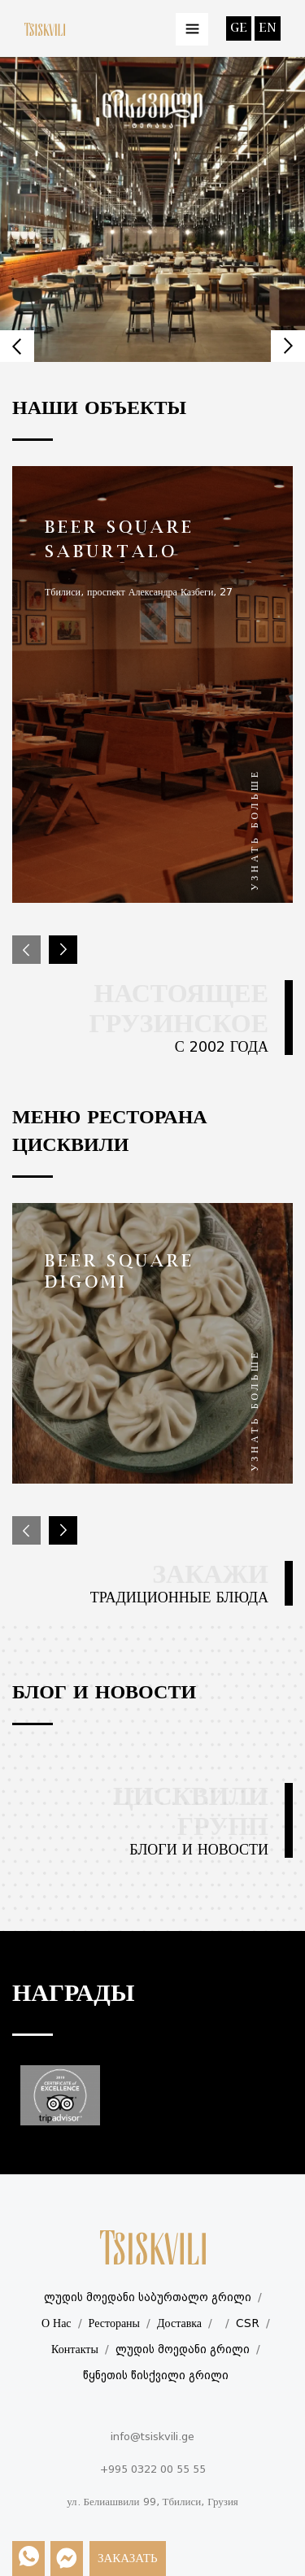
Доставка (179, 2324)
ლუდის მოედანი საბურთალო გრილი (147, 2298)
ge (238, 28)
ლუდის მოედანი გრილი (182, 2350)
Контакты (74, 2350)
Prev (17, 346)
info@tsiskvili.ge (152, 2437)
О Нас (56, 2324)
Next (288, 346)
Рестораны (114, 2324)
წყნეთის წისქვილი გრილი (156, 2376)
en (268, 28)
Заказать (128, 2558)
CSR (247, 2324)
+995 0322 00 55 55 (153, 2470)
